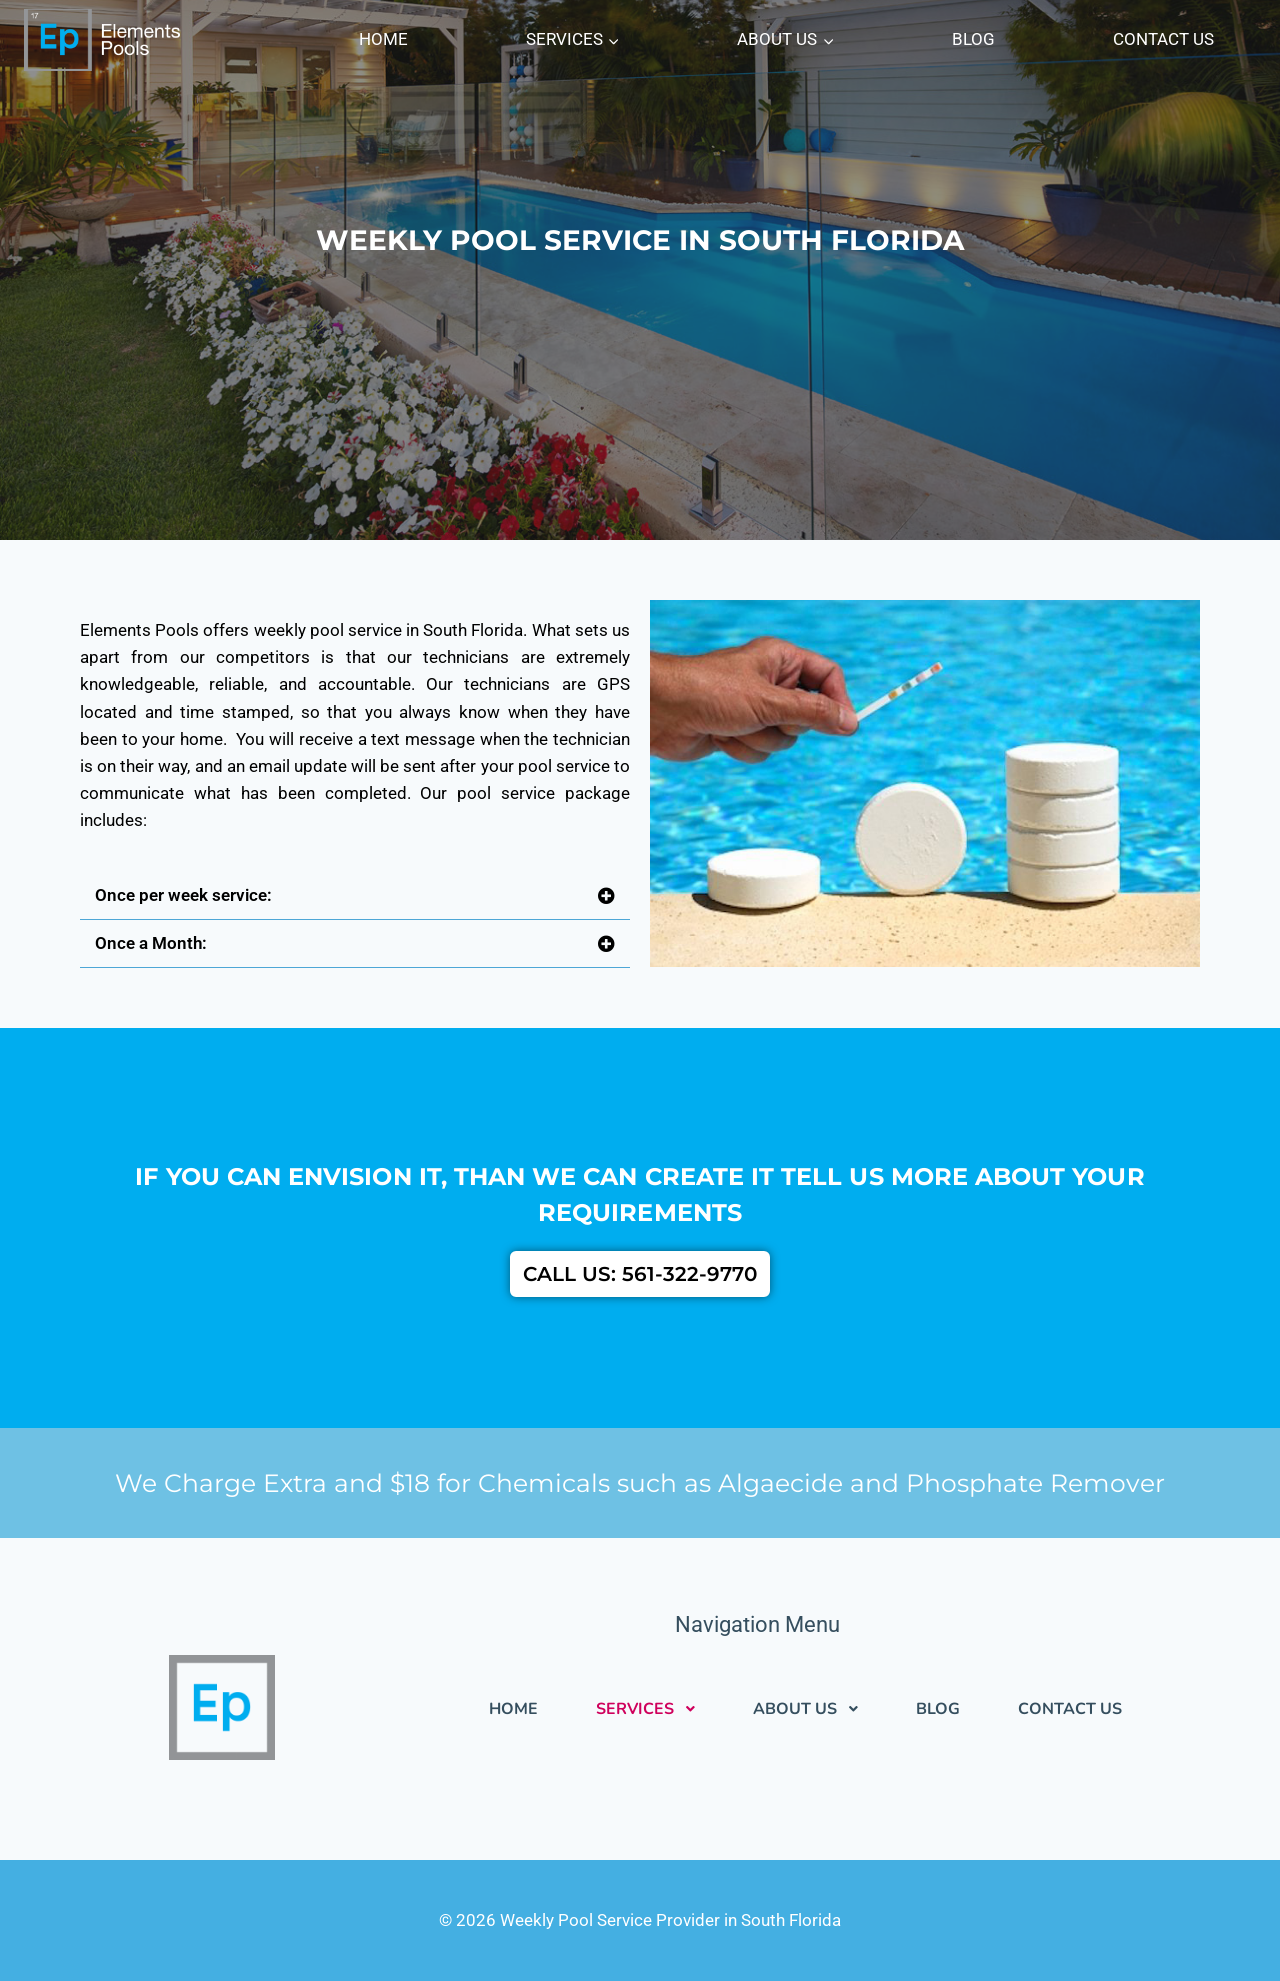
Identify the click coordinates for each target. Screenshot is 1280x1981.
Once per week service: (183, 895)
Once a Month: (151, 943)
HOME (383, 39)
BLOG (973, 39)
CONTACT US (1163, 39)
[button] (355, 896)
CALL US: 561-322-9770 (640, 1274)
